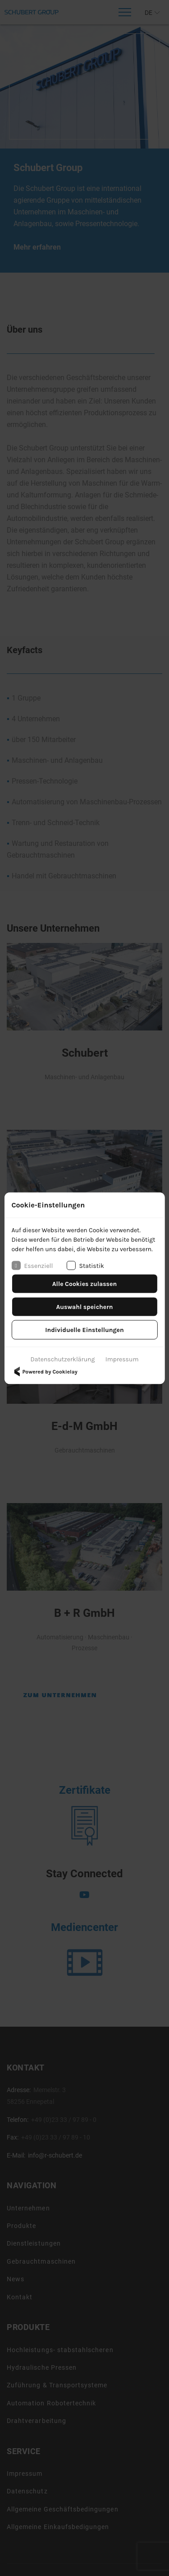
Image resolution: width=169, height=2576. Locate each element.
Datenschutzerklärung (63, 1359)
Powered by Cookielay (44, 1371)
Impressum (122, 1359)
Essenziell (32, 1265)
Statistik (85, 1265)
